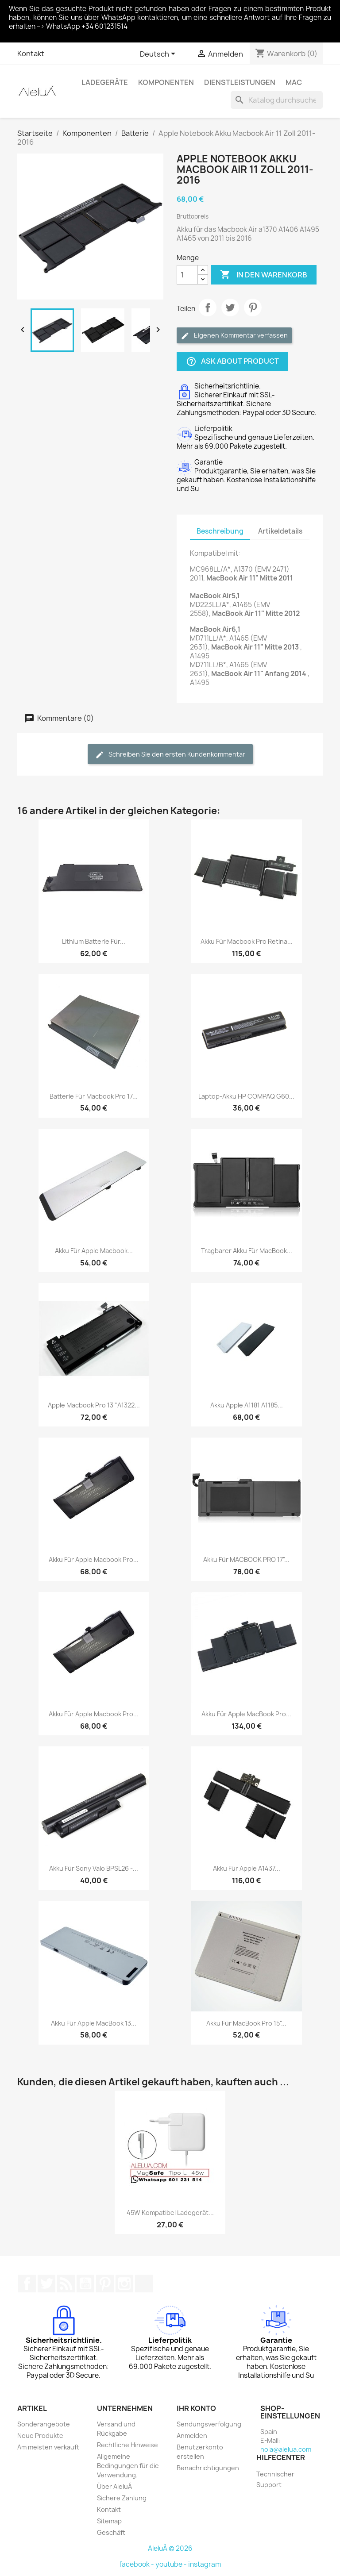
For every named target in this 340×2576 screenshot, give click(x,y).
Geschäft (111, 2532)
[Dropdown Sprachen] (159, 54)
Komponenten (166, 82)
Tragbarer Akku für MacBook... (246, 1250)
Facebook (27, 2283)
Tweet (230, 307)
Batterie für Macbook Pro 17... (94, 1096)
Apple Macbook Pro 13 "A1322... (94, 1405)
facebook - (137, 2564)
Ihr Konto (196, 2408)
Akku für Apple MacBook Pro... (246, 1714)
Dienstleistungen (239, 82)
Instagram (124, 2283)
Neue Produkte (40, 2435)
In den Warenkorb (263, 275)
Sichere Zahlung (122, 2498)
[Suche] (277, 100)
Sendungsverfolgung (209, 2424)
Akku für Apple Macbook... (94, 1250)
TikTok (144, 2283)
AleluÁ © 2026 (170, 2548)
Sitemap (109, 2521)
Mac (294, 82)
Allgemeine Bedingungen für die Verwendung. (128, 2465)
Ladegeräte (104, 82)
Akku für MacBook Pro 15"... (246, 2023)
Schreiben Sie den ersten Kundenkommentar (170, 754)
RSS (66, 2283)
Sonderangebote (43, 2424)
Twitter (46, 2283)
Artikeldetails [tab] (280, 531)
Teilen (207, 307)
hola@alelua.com (285, 2449)
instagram (204, 2564)
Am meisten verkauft (48, 2447)
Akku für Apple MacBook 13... (93, 2023)
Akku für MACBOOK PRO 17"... (246, 1559)
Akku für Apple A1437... (246, 1868)
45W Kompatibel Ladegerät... (170, 2212)
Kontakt (30, 53)
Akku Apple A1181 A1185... (246, 1405)
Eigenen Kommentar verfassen (234, 335)
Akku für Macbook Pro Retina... (247, 941)
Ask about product (232, 361)
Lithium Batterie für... (93, 941)
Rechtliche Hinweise (127, 2445)
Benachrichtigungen (208, 2468)
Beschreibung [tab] (220, 531)
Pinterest (253, 307)
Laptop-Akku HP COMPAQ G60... (246, 1096)
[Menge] (187, 275)
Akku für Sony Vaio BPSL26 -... (93, 1868)
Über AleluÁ (114, 2486)
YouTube (85, 2283)
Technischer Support (275, 2479)
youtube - (171, 2564)
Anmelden (192, 2435)
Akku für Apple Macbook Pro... (94, 1559)
